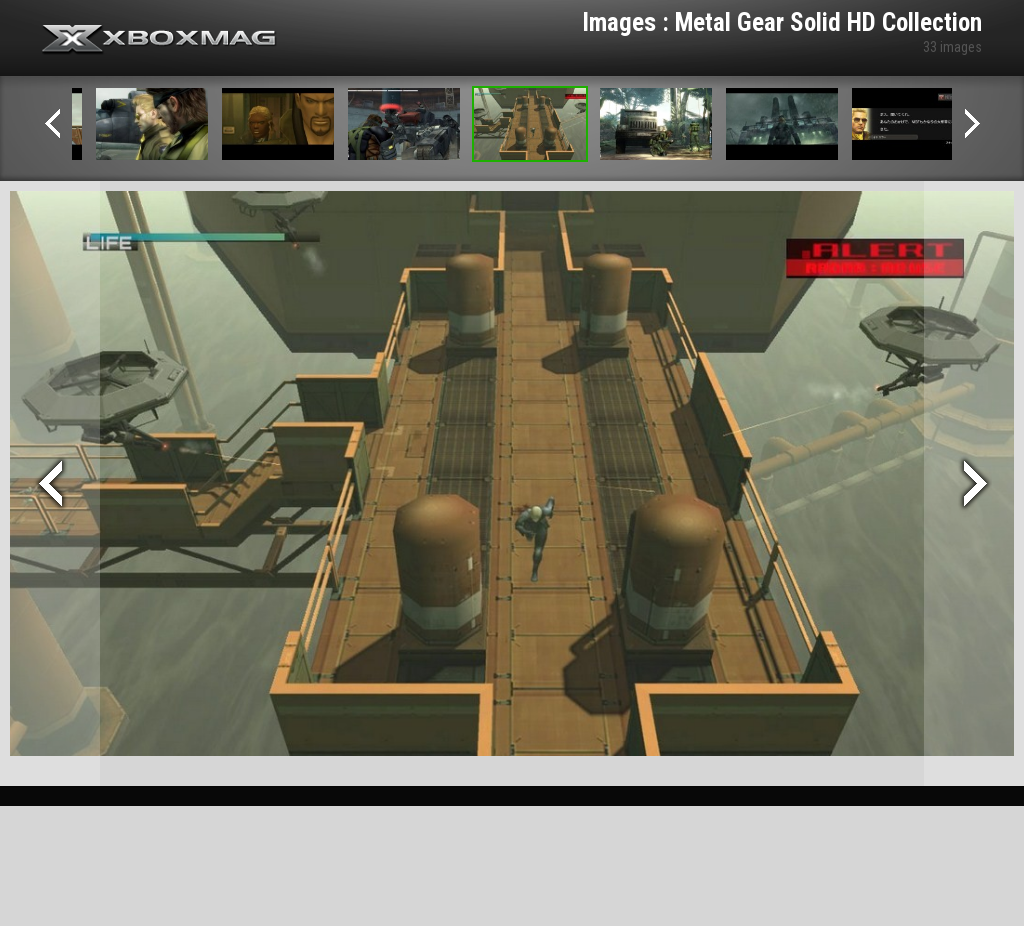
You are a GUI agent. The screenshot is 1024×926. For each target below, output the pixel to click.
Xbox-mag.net (159, 40)
